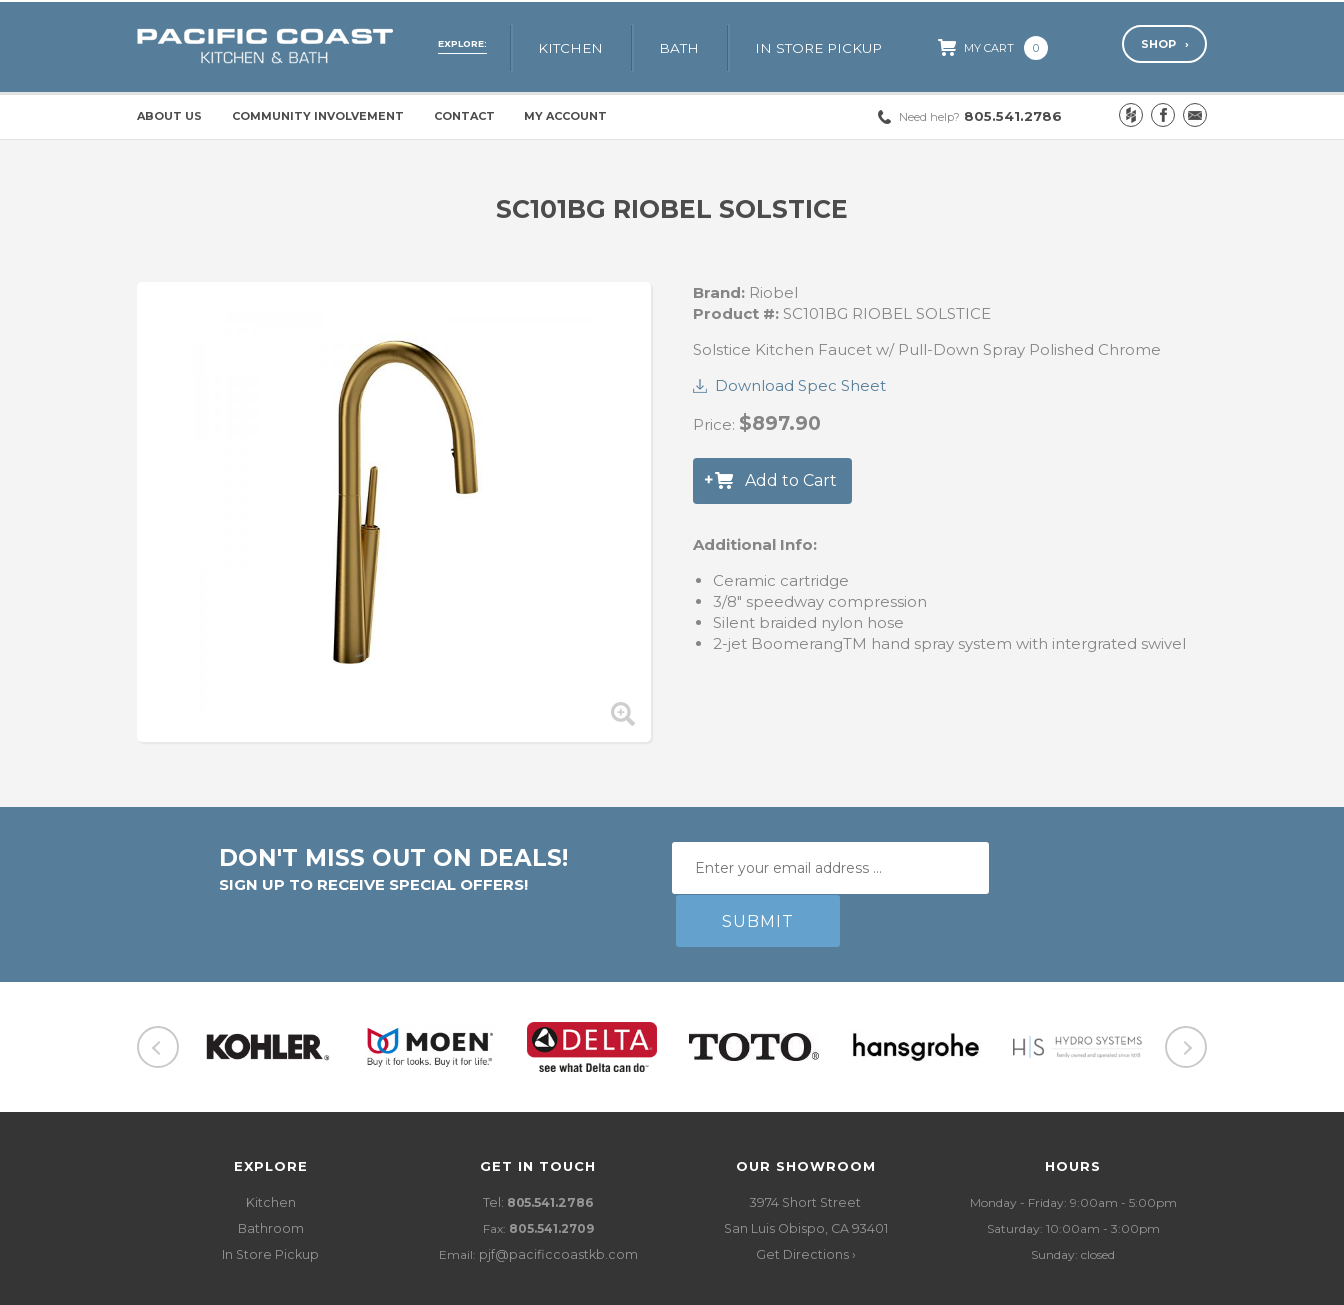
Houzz (1131, 115)
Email (1195, 115)
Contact (464, 116)
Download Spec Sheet (800, 385)
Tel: (538, 1150)
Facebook (1163, 115)
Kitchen (593, 47)
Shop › (1164, 46)
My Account (565, 116)
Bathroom (270, 1176)
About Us (169, 116)
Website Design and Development (997, 1283)
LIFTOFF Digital (1161, 1283)
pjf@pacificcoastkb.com (558, 1202)
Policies (381, 1283)
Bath (697, 47)
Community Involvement (318, 116)
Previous (158, 995)
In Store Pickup (832, 47)
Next (1186, 995)
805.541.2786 (980, 116)
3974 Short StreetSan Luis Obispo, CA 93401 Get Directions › (805, 1176)
